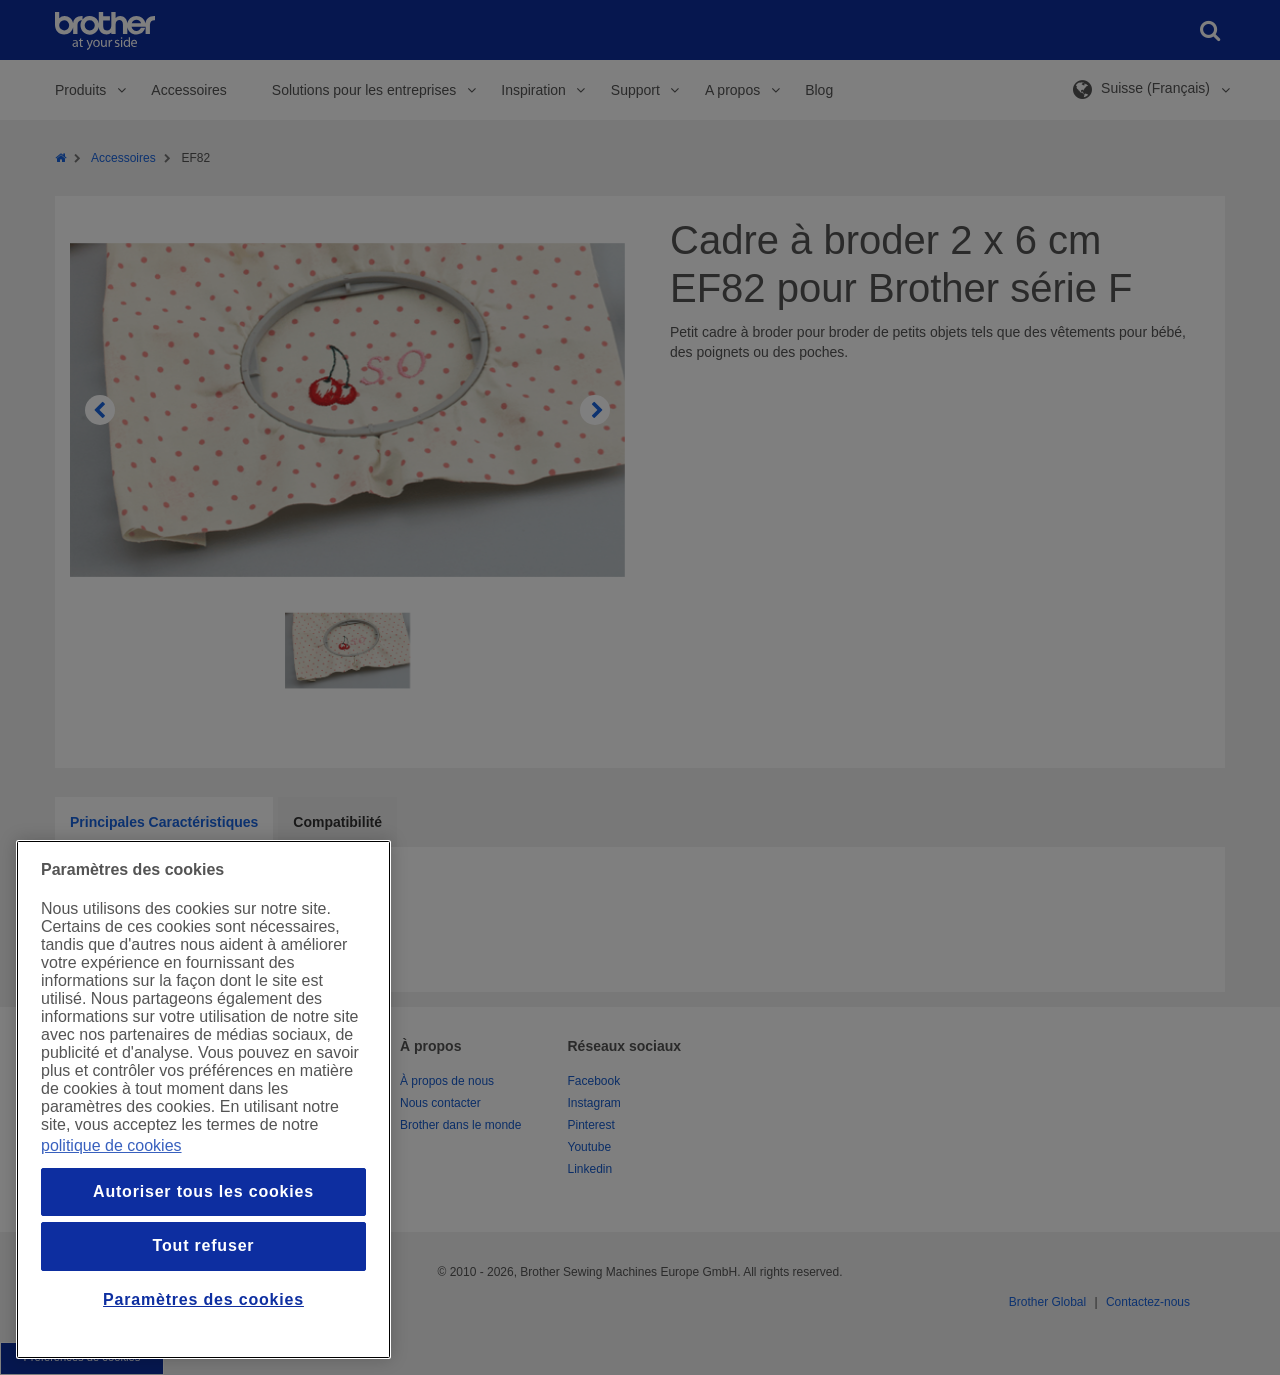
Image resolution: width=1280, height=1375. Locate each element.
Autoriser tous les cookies (203, 1191)
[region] (203, 1099)
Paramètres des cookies (203, 1299)
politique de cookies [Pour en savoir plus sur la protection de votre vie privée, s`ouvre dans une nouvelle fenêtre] (111, 1145)
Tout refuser (204, 1245)
